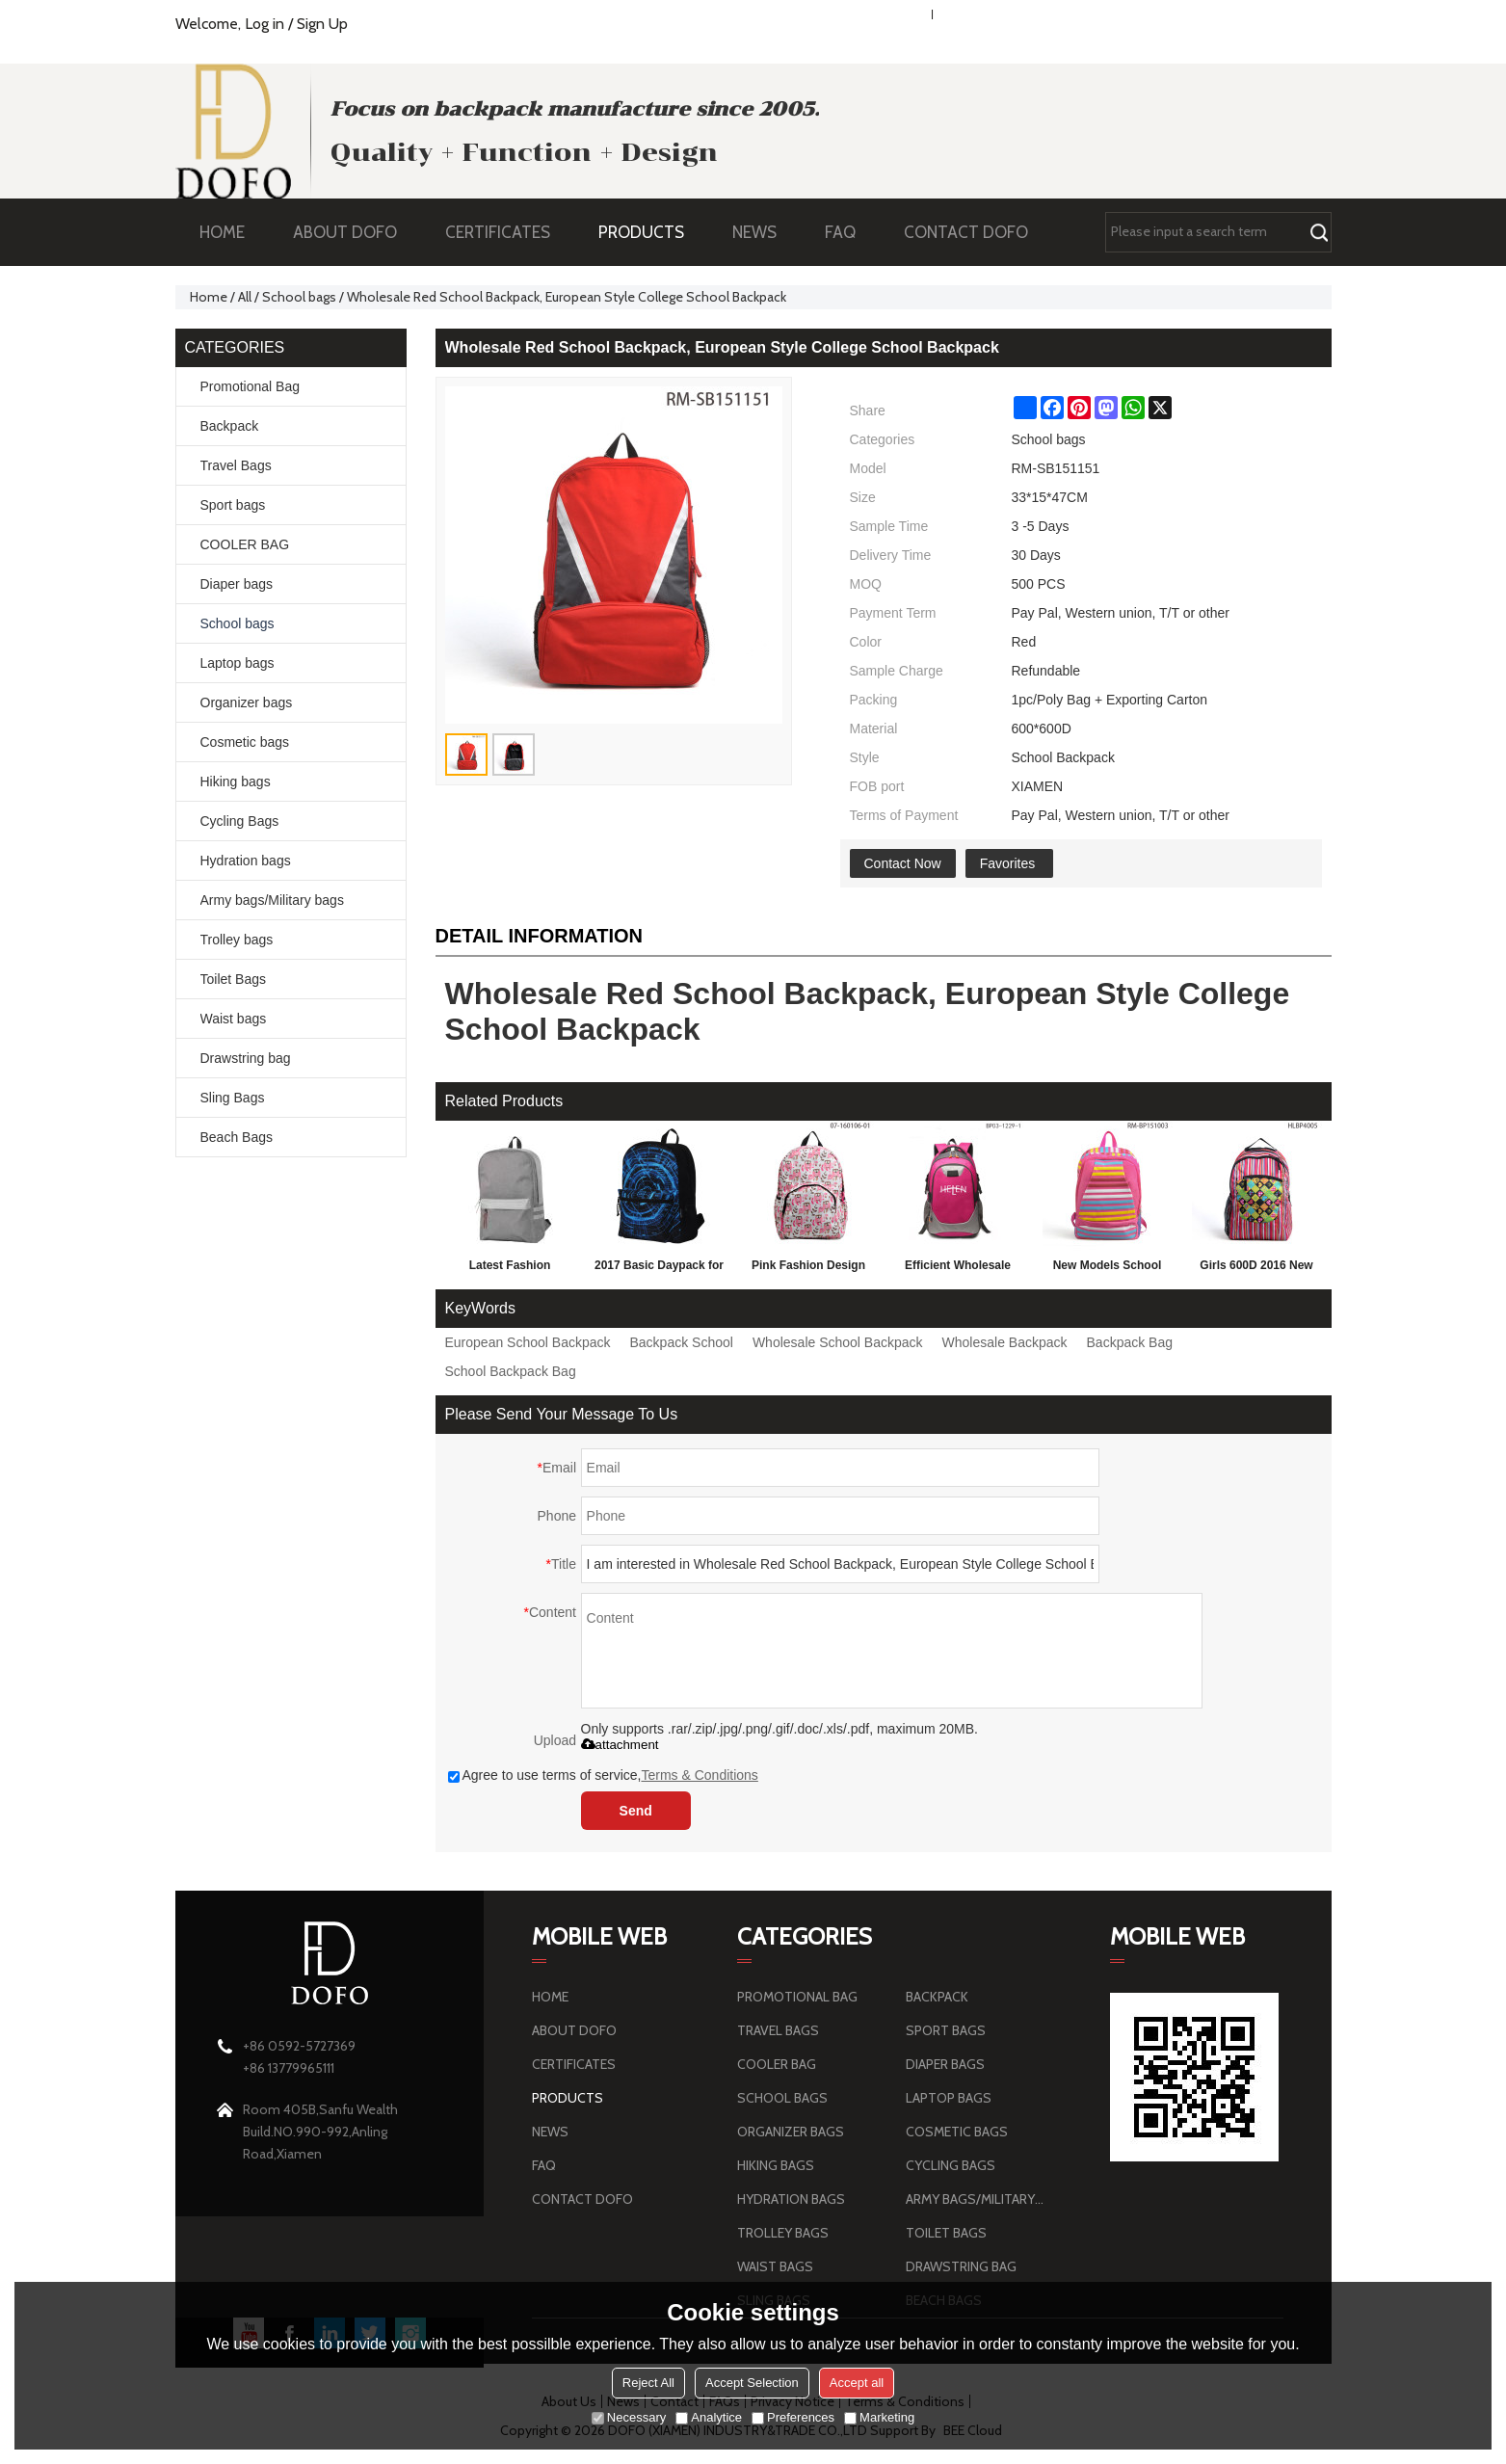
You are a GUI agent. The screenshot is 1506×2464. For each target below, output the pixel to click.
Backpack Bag (1130, 1342)
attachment (620, 1744)
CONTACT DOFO (966, 232)
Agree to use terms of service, (603, 1775)
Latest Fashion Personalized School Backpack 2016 (509, 1269)
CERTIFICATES (497, 232)
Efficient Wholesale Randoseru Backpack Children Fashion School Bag (958, 1269)
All (244, 296)
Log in (264, 23)
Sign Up (322, 23)
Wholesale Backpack (1005, 1342)
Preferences (793, 2417)
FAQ (850, 232)
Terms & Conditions (699, 1775)
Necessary (629, 2417)
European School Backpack (528, 1342)
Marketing (879, 2417)
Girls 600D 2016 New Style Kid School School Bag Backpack (1256, 1269)
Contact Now (902, 863)
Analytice (708, 2417)
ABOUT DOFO (354, 232)
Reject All (648, 2382)
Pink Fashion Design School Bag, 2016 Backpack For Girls (808, 1269)
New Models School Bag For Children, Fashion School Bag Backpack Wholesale (1107, 1269)
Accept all (857, 2382)
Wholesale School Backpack (838, 1342)
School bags (299, 296)
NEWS (764, 232)
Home (208, 296)
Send (636, 1810)
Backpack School (681, 1342)
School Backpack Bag (510, 1371)
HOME (222, 232)
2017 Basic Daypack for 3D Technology (659, 1269)
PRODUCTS (650, 232)
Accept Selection (752, 2382)
